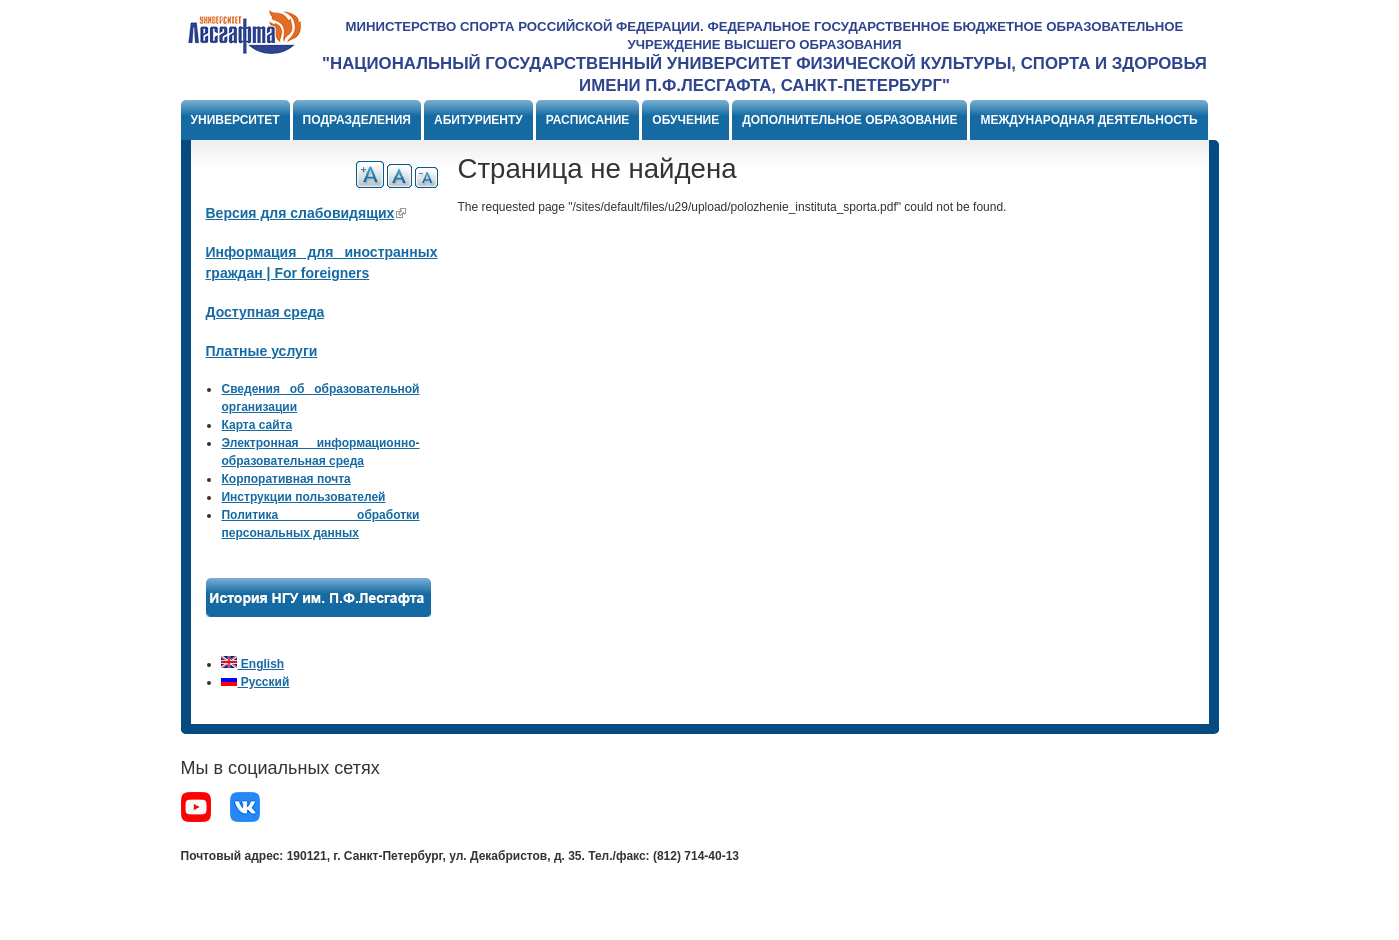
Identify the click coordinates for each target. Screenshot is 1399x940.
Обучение (685, 120)
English (252, 664)
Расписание (588, 120)
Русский (255, 682)
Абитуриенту (478, 120)
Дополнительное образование (849, 120)
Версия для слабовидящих (306, 213)
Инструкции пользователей (303, 497)
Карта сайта (256, 425)
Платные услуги (262, 351)
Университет (235, 120)
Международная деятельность (1088, 120)
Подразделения (357, 120)
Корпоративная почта (285, 479)
